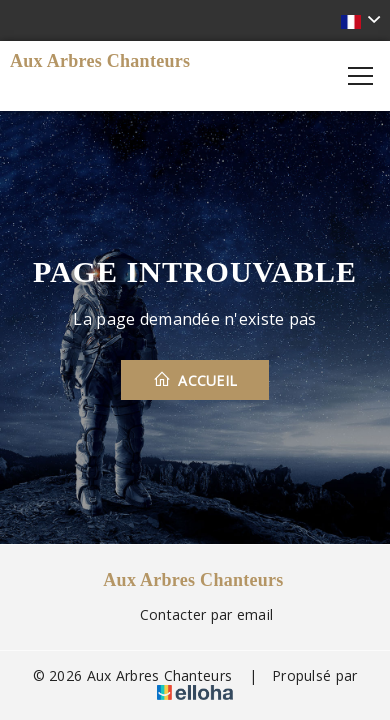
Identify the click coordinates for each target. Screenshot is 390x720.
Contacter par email (195, 614)
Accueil (195, 380)
